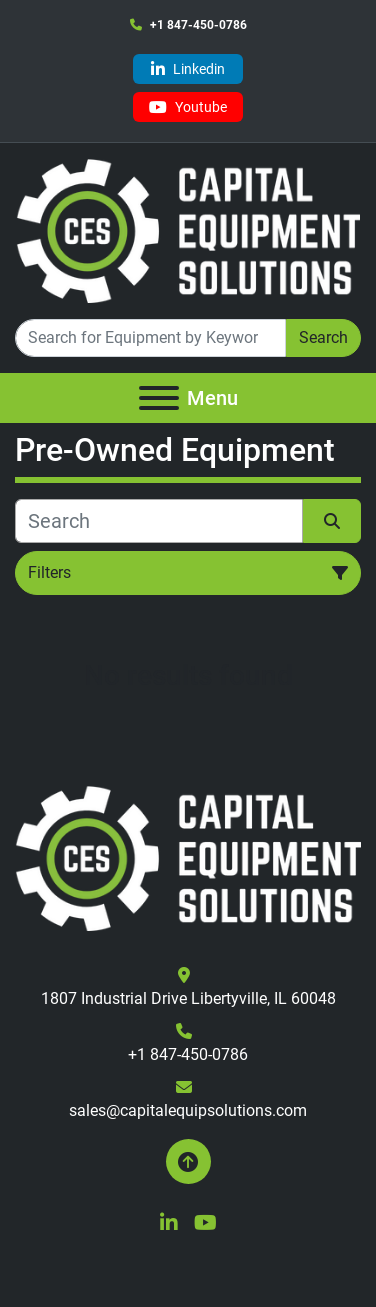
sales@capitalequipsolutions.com (188, 1110)
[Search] (150, 338)
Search (323, 337)
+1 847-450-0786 (198, 25)
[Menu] (159, 398)
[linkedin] (188, 69)
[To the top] (188, 1161)
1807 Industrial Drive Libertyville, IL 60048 (188, 998)
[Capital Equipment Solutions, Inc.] (188, 857)
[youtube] (188, 107)
